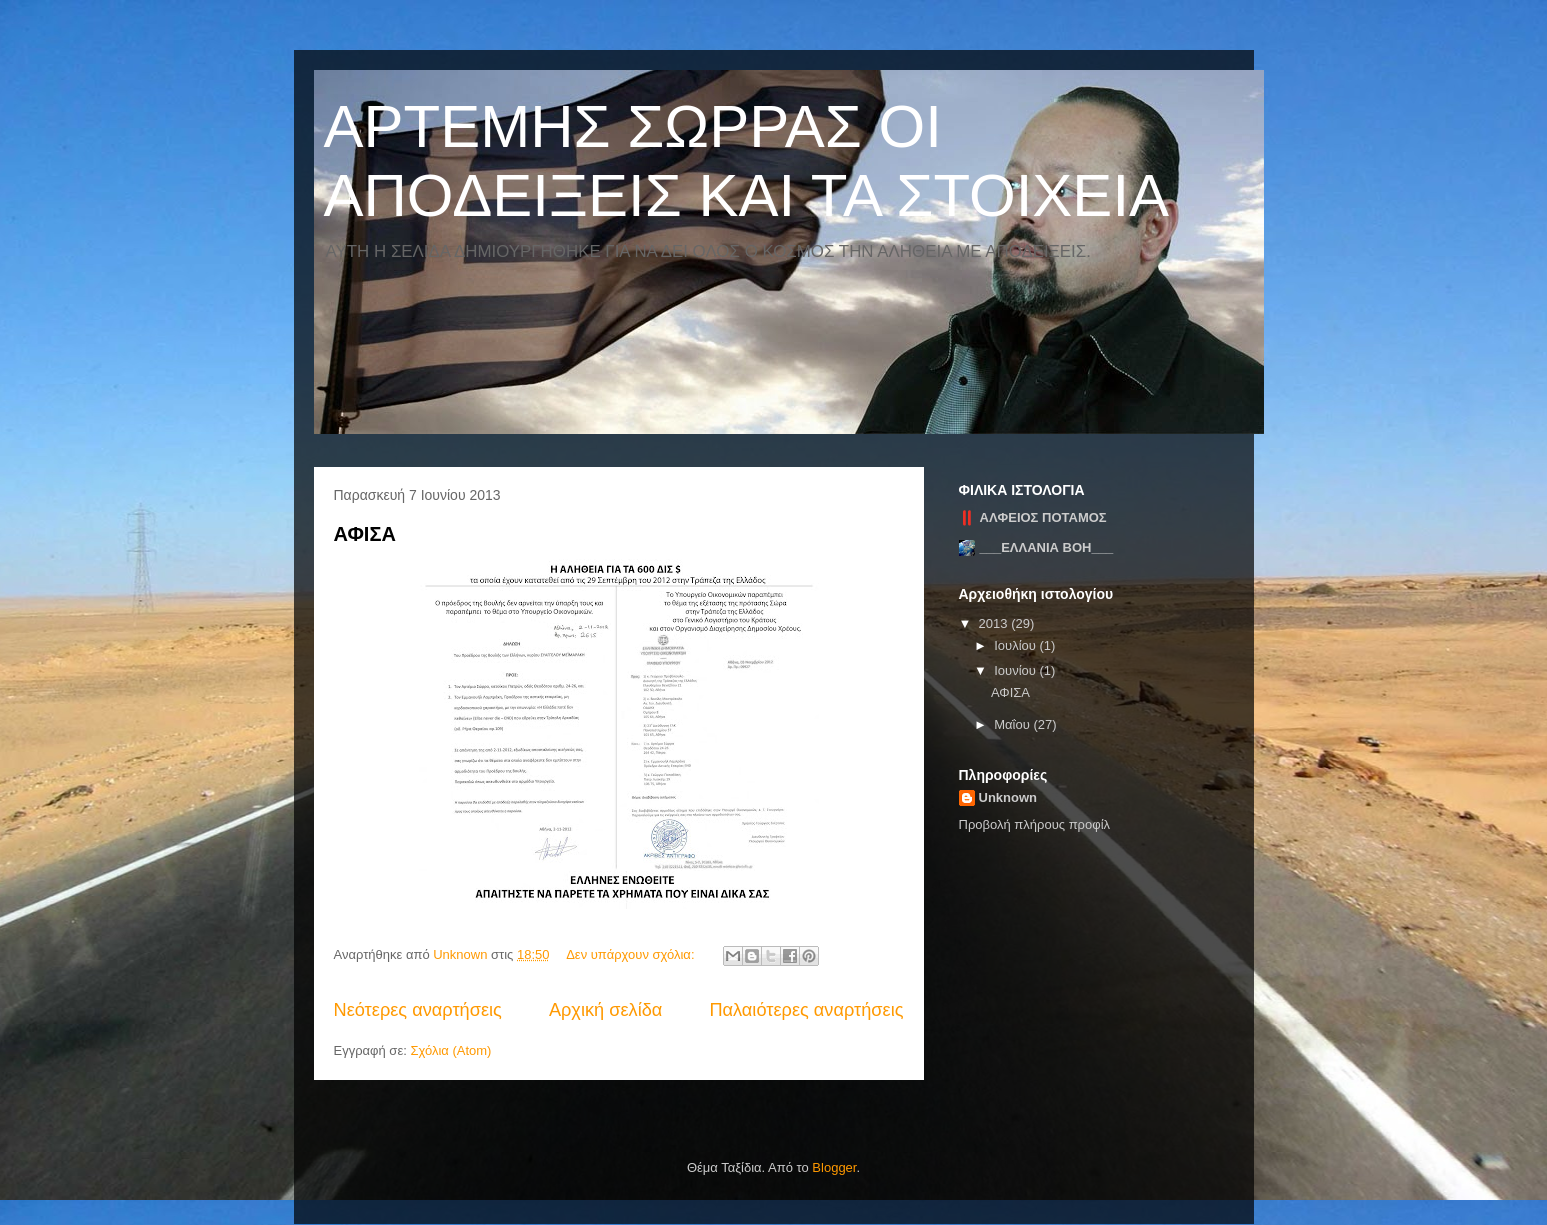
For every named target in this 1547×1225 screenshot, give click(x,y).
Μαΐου (1013, 724)
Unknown (1008, 797)
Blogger (834, 1167)
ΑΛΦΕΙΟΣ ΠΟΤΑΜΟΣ (1043, 517)
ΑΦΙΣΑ (365, 534)
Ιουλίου (1016, 645)
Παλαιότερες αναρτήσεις (806, 1010)
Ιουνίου (1016, 670)
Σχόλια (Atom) (450, 1050)
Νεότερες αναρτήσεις (418, 1010)
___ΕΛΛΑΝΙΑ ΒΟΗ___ (1047, 547)
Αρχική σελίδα (605, 1010)
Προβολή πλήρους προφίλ (1035, 824)
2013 (995, 623)
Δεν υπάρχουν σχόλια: (632, 954)
